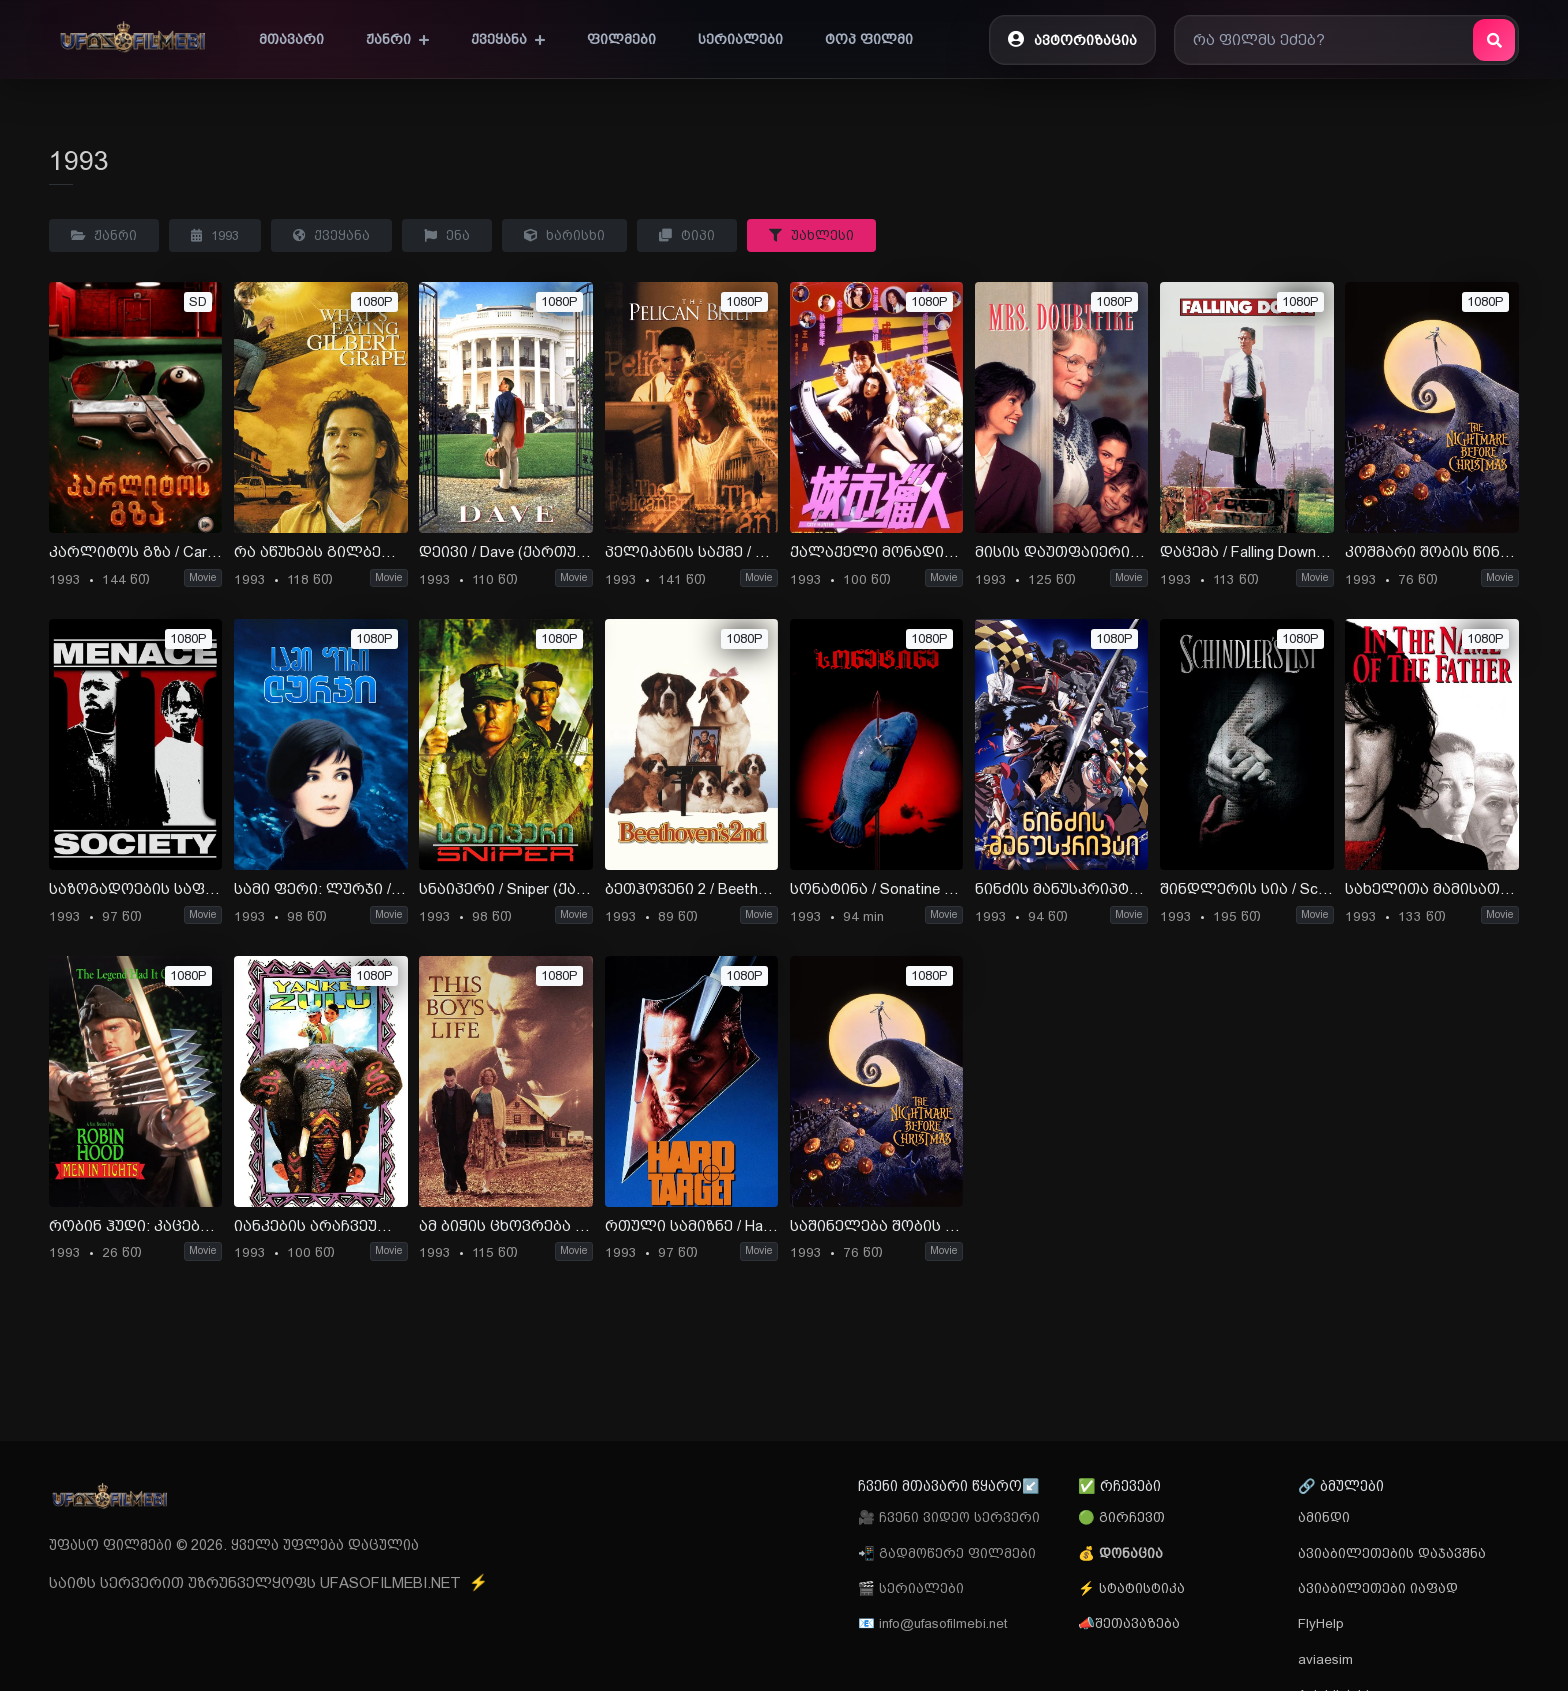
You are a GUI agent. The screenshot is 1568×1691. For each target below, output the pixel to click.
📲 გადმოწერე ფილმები (947, 1553)
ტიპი (687, 235)
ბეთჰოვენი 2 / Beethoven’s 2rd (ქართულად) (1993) (691, 889)
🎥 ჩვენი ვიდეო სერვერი (949, 1517)
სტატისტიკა (1140, 1588)
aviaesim (1325, 1659)
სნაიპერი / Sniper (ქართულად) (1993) (505, 889)
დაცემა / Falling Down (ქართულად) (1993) (1246, 552)
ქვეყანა (508, 39)
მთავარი (291, 39)
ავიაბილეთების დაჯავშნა (1392, 1553)
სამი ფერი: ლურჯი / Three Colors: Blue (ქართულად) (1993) (320, 889)
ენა (447, 235)
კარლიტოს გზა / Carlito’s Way (135, 552)
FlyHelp (1321, 1623)
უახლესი (811, 235)
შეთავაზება (1137, 1623)
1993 (215, 235)
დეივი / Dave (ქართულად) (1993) (505, 552)
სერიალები (740, 39)
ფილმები (621, 39)
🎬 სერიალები (911, 1588)
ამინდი (1324, 1517)
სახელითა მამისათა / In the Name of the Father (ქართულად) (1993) (1431, 889)
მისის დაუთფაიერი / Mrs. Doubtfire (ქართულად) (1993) (1061, 552)
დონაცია (1131, 1553)
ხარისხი (564, 235)
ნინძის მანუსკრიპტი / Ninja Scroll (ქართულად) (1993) (1061, 889)
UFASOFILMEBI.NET (404, 1583)
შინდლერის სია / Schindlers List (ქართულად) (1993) (1246, 889)
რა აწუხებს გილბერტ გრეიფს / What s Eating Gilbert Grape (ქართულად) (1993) (320, 552)
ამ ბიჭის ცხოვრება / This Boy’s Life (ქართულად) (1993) (505, 1226)
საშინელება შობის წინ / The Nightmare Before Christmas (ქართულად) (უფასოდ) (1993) (876, 1226)
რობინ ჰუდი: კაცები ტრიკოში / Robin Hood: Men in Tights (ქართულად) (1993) (135, 1226)
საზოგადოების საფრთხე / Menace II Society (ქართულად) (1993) (135, 889)
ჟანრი (397, 39)
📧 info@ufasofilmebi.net (932, 1623)
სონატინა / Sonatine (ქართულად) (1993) (876, 889)
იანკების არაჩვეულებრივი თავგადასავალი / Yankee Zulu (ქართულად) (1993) (320, 1226)
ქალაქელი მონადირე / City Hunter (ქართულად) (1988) (876, 552)
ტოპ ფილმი (869, 39)
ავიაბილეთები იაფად (1378, 1588)
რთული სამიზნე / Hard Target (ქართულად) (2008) (691, 1226)
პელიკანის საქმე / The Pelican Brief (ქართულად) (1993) (691, 552)
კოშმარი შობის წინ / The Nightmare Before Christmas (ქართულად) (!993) (1431, 552)
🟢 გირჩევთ (1121, 1517)
